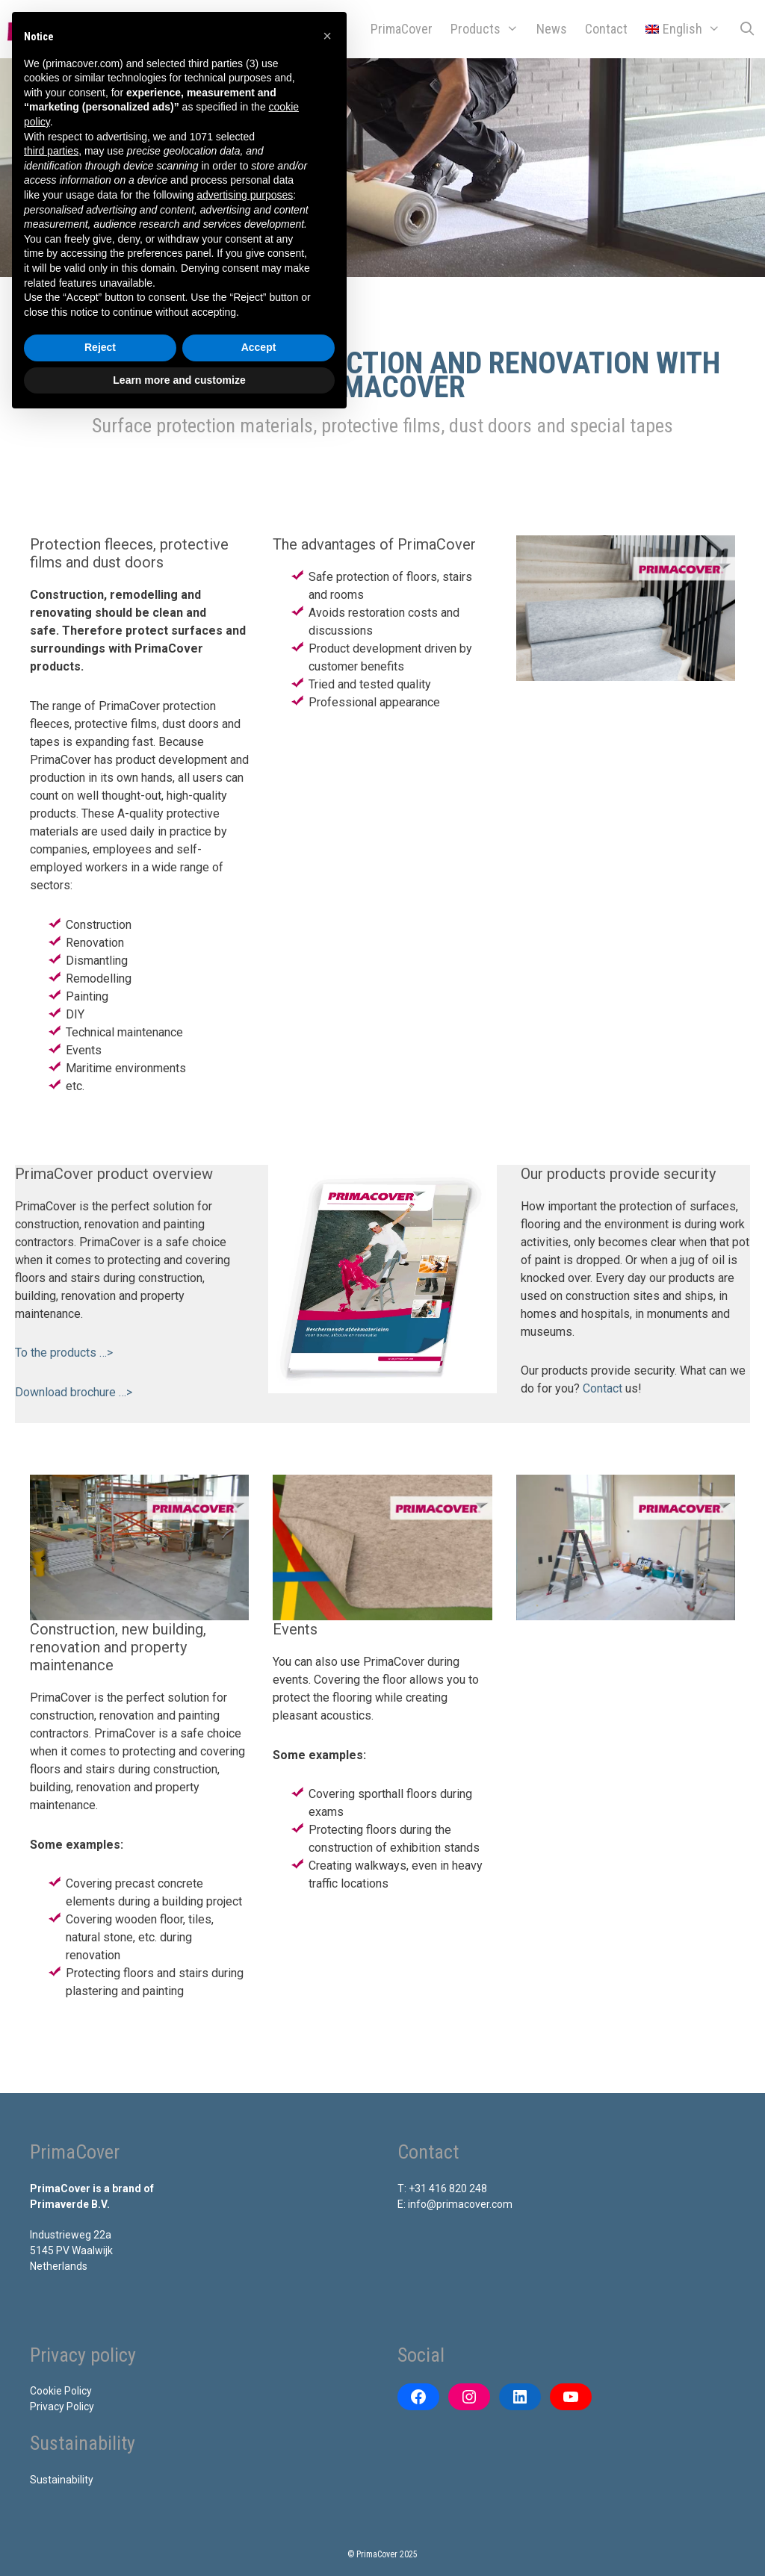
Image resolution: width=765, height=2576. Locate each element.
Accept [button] (258, 347)
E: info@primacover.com (454, 2204)
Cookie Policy (61, 2391)
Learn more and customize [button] (179, 380)
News (551, 29)
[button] (327, 36)
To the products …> (64, 1352)
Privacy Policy (62, 2406)
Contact (606, 29)
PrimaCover (402, 29)
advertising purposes (244, 195)
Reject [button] (100, 347)
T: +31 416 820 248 (442, 2188)
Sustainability (61, 2480)
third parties (51, 151)
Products (488, 29)
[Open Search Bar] (747, 29)
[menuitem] (683, 29)
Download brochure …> (73, 1392)
